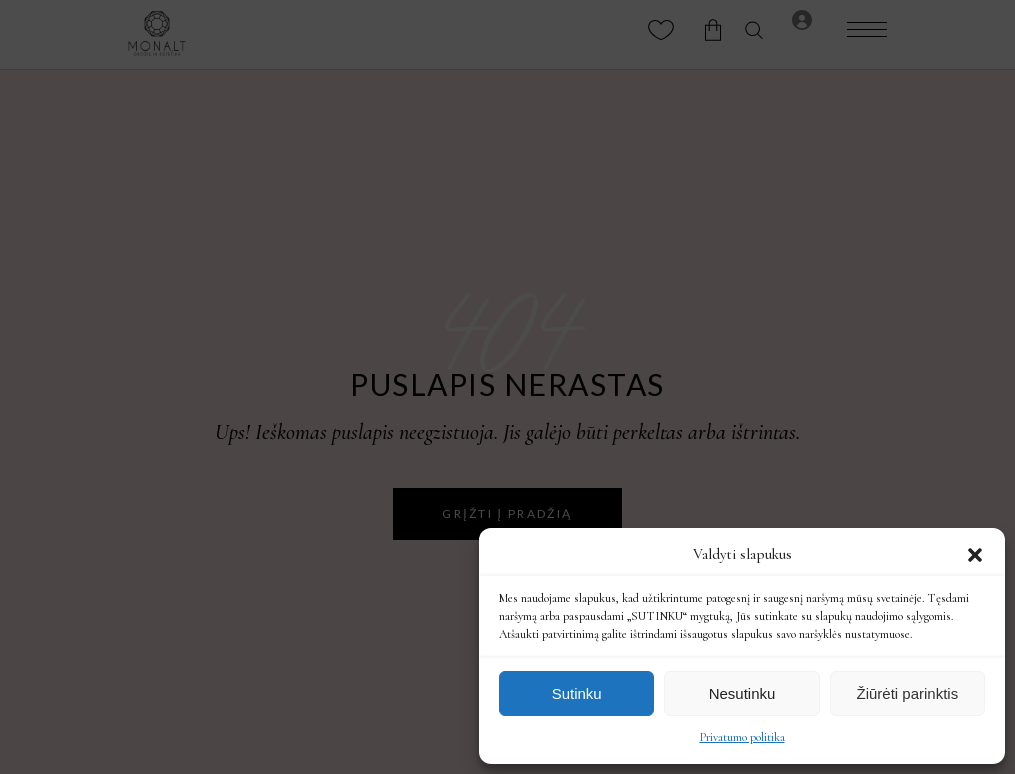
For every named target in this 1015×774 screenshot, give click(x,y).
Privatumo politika (742, 737)
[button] (975, 555)
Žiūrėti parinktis (907, 693)
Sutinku (577, 693)
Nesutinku (742, 693)
